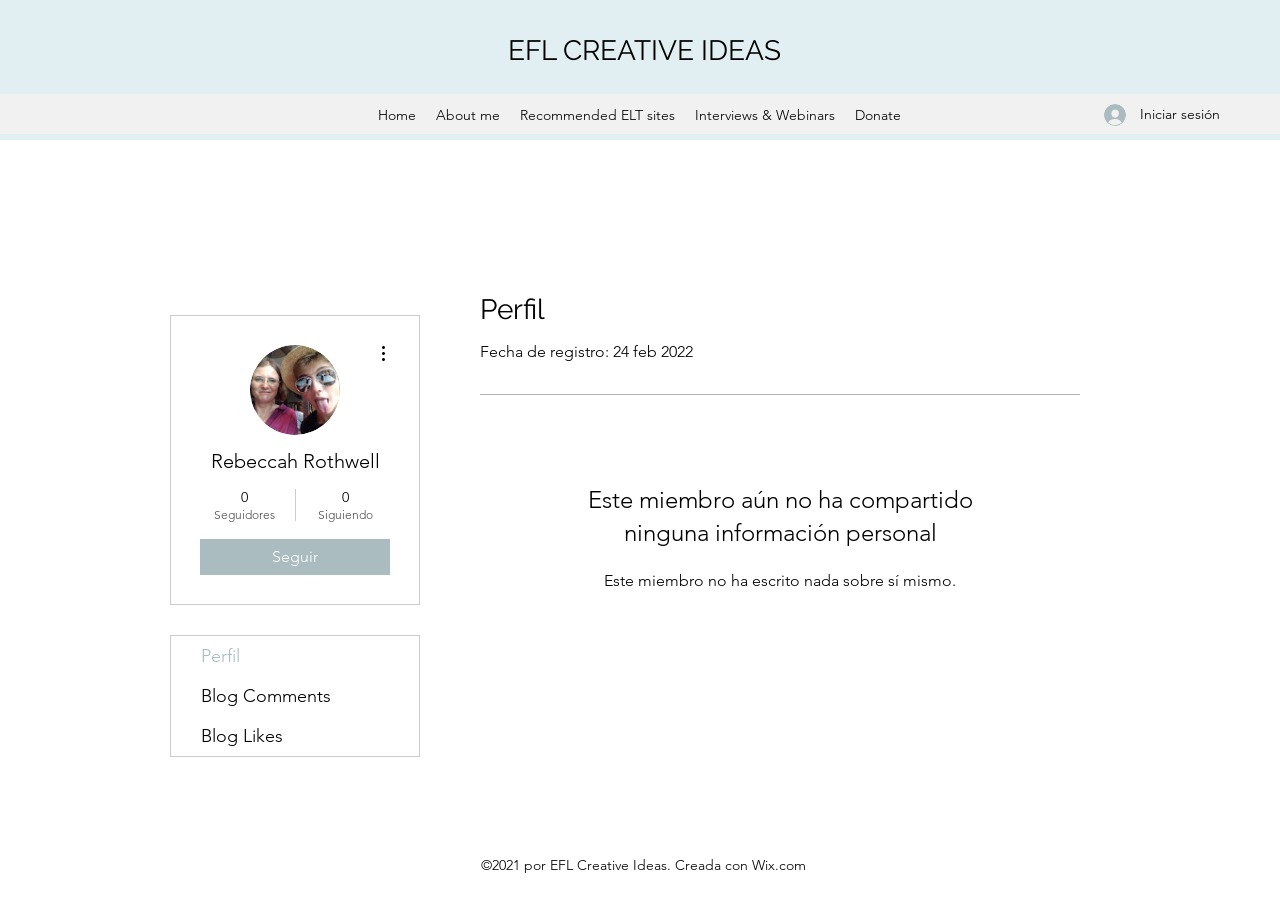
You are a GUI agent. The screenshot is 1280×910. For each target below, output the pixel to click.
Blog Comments (266, 696)
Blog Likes (242, 736)
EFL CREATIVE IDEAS (644, 50)
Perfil (220, 656)
